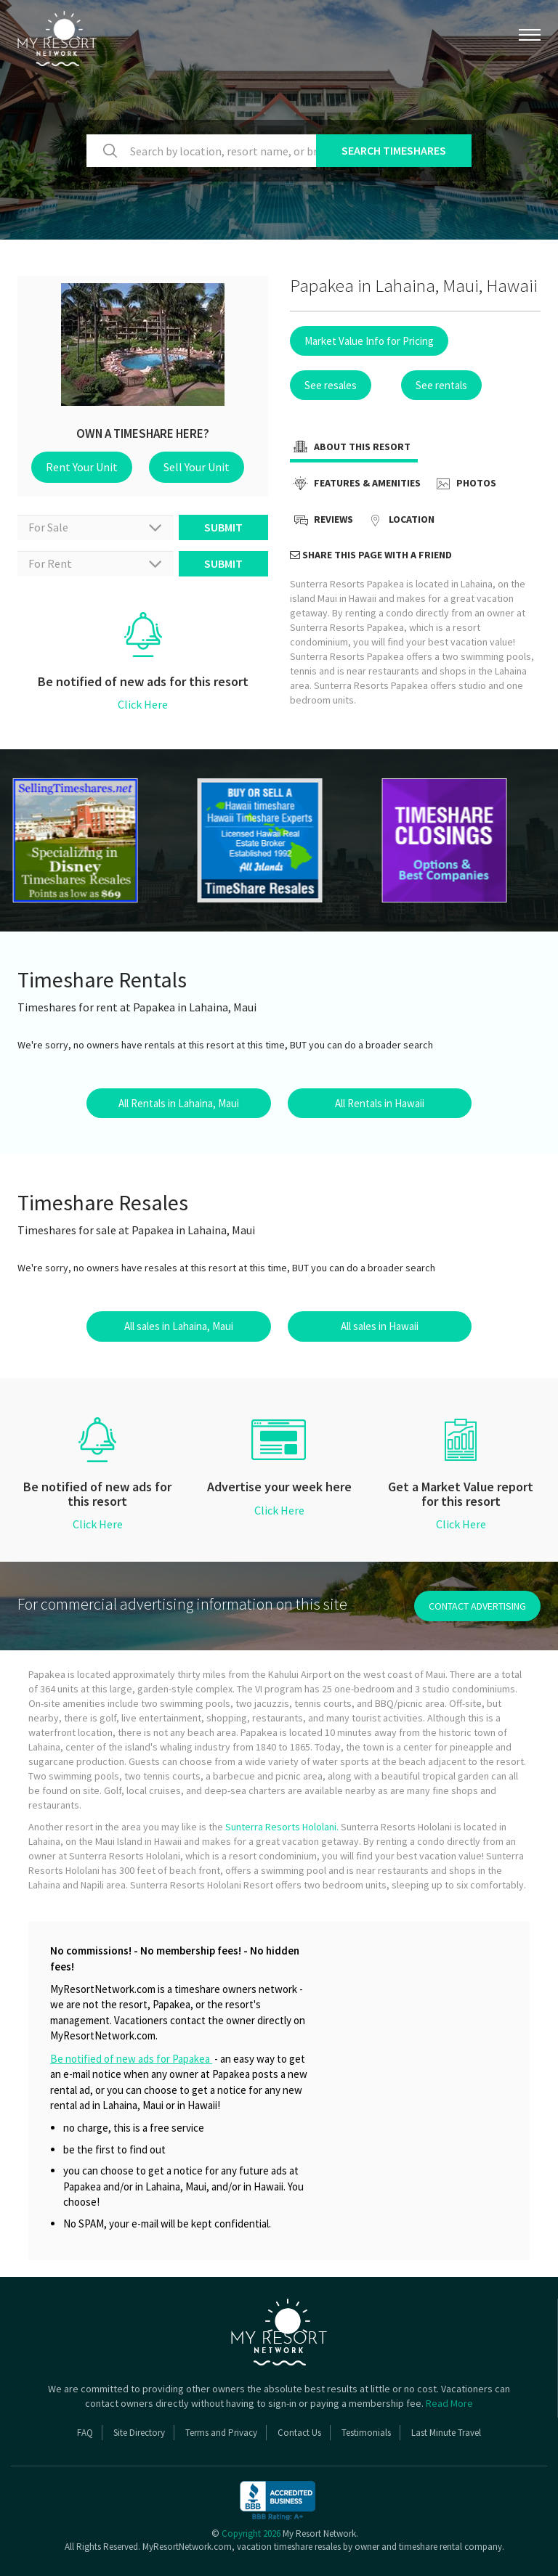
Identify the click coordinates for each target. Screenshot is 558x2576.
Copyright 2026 (251, 2533)
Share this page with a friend (371, 554)
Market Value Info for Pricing (369, 341)
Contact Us (299, 2432)
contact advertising (477, 1606)
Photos (464, 484)
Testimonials (366, 2432)
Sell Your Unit (196, 467)
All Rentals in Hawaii (379, 1103)
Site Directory (139, 2432)
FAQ (85, 2432)
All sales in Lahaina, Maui (178, 1326)
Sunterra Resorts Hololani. (282, 1826)
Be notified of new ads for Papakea (131, 2059)
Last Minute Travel (446, 2432)
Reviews (321, 520)
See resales (330, 385)
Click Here (143, 704)
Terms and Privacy (221, 2432)
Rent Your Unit (82, 467)
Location (399, 520)
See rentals (441, 385)
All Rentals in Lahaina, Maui (178, 1103)
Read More (449, 2403)
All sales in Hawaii (379, 1326)
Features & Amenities (355, 484)
